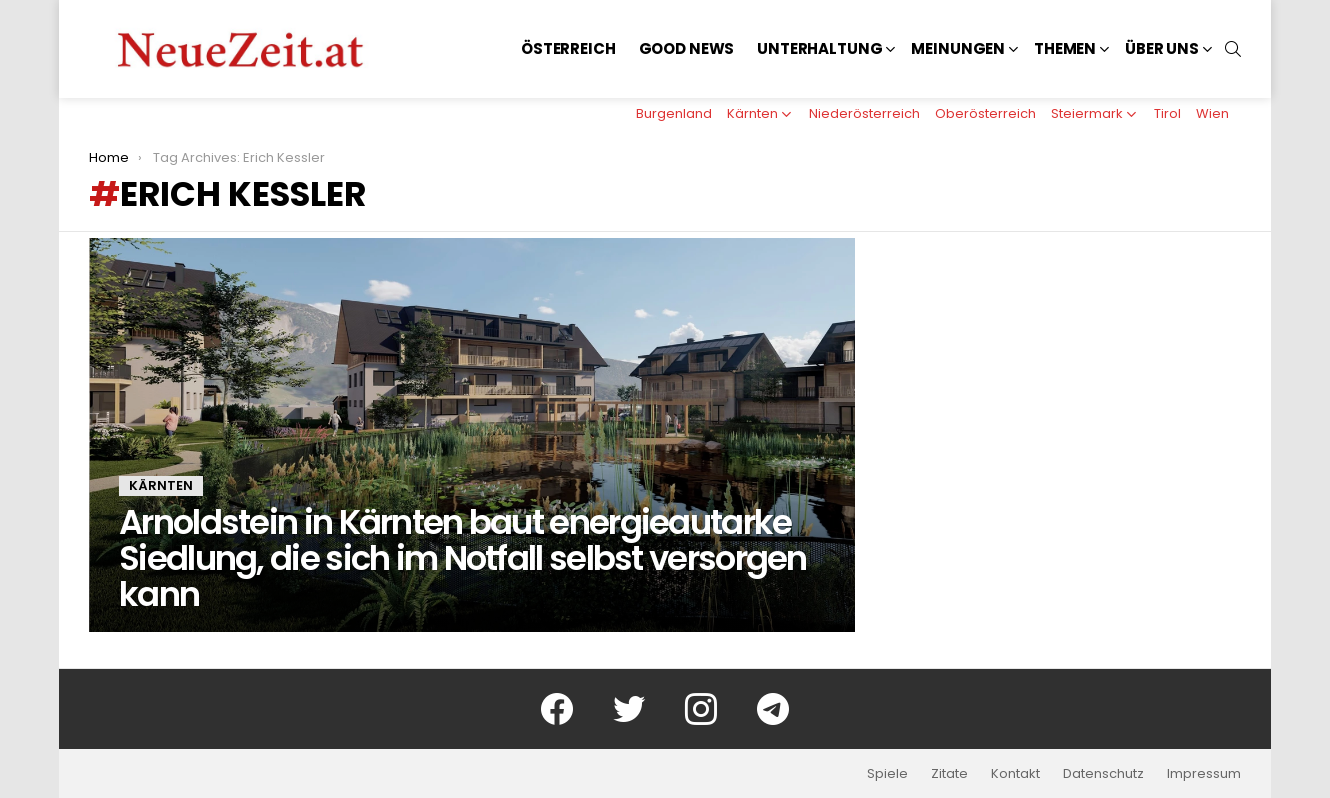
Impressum (1204, 774)
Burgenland (674, 113)
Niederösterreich (864, 113)
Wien (1212, 113)
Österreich (568, 48)
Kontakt (1015, 774)
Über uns (1162, 48)
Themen (1065, 48)
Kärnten (752, 113)
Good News (687, 48)
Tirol (1167, 113)
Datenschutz (1103, 774)
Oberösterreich (985, 113)
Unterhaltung (819, 48)
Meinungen (958, 48)
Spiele (887, 774)
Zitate (949, 774)
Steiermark (1087, 113)
